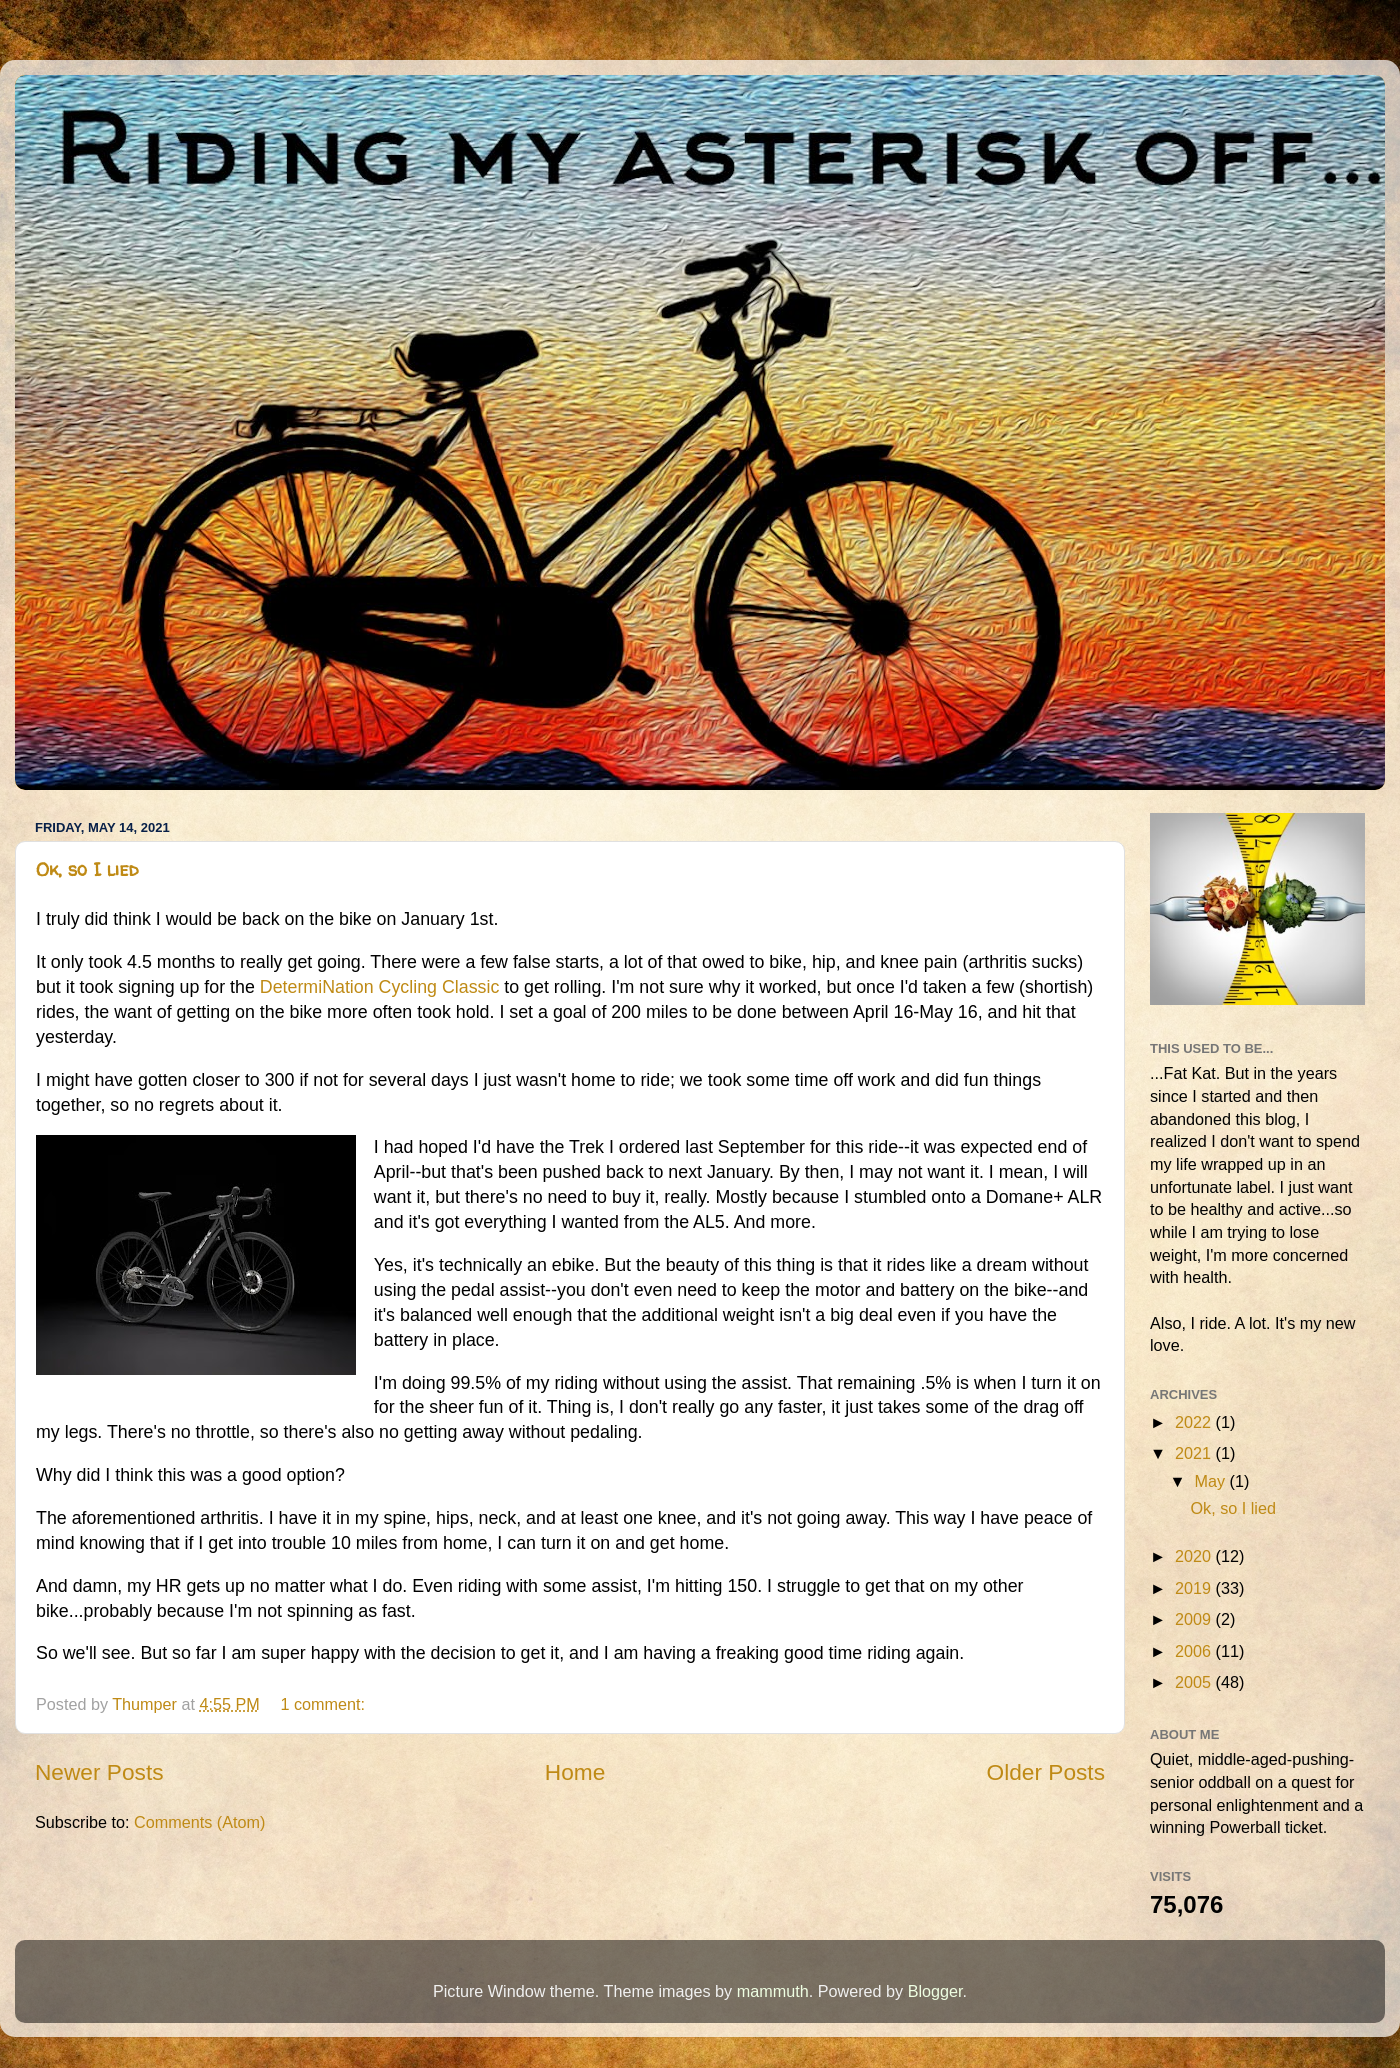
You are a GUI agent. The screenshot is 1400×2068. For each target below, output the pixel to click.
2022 (1195, 1422)
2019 (1195, 1588)
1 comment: (324, 1704)
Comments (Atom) (199, 1822)
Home (575, 1772)
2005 (1195, 1682)
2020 (1195, 1556)
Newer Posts (99, 1772)
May (1211, 1481)
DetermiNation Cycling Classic (380, 987)
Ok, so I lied (87, 869)
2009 (1195, 1619)
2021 (1195, 1453)
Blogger (935, 1991)
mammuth (773, 1991)
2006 (1195, 1651)
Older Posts (1046, 1772)
